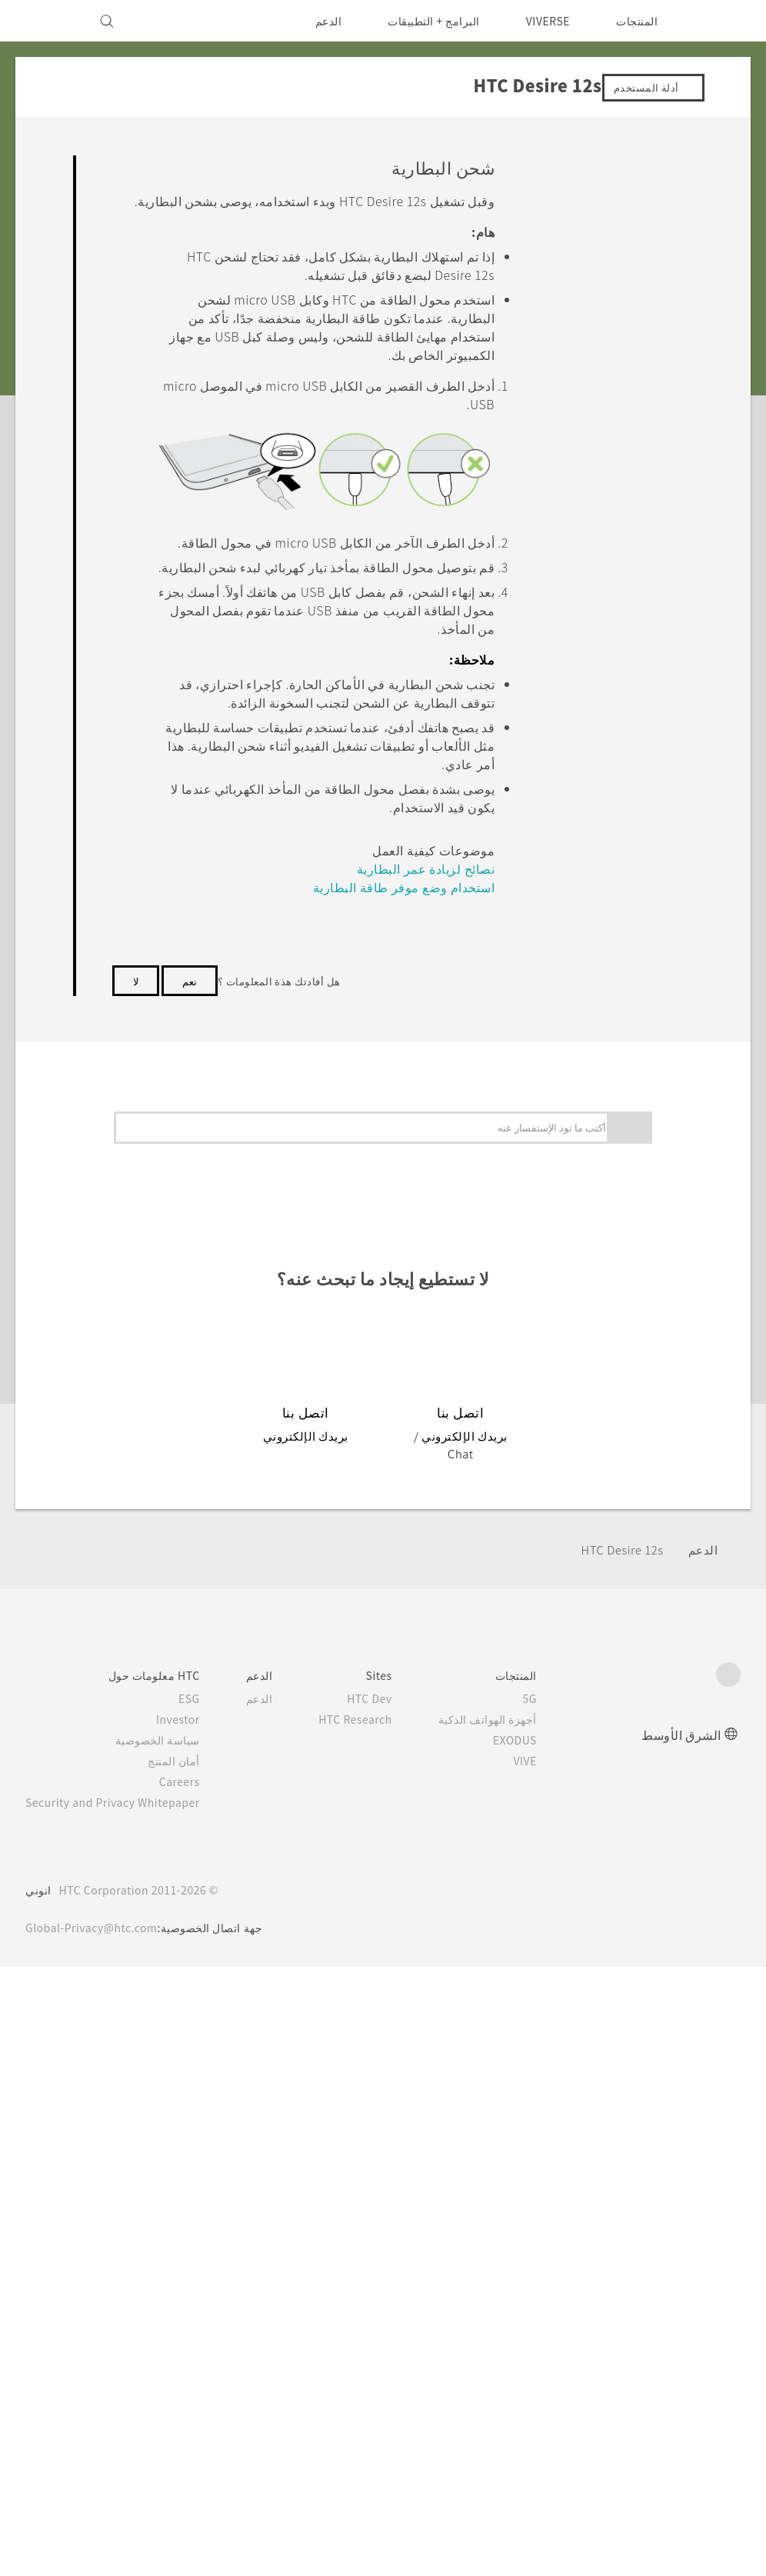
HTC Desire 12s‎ (619, 2158)
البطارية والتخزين (618, 1469)
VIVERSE (544, 21)
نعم (189, 902)
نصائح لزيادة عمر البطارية (441, 1054)
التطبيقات (637, 1398)
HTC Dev (389, 2307)
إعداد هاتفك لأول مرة (571, 625)
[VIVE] (46, 21)
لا (135, 902)
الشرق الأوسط (681, 2343)
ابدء (650, 198)
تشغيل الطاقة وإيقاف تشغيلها (574, 549)
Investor (190, 2328)
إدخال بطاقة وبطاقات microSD (567, 411)
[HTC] (722, 21)
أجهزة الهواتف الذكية (510, 2328)
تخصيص (642, 1327)
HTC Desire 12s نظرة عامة (569, 327)
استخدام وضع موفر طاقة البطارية (425, 1083)
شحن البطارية (572, 480)
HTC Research (373, 2328)
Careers (192, 2391)
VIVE (545, 2370)
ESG (201, 2307)
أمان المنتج (187, 2370)
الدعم (318, 21)
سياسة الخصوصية (171, 2349)
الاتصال (642, 1556)
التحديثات (610, 1292)
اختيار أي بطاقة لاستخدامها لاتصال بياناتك (567, 871)
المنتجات (637, 21)
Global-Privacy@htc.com (95, 2537)
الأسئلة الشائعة (624, 163)
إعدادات (641, 1592)
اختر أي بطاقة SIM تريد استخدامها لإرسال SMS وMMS (568, 986)
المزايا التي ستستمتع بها (578, 228)
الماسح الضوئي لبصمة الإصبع (574, 1193)
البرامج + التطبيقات (424, 21)
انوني (38, 2499)
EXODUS (534, 2349)
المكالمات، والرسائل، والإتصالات (581, 1434)
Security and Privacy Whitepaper (119, 2411)
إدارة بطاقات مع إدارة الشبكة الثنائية (572, 1101)
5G (552, 2307)
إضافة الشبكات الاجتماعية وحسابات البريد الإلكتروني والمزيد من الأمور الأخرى (568, 740)
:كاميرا (644, 1362)
